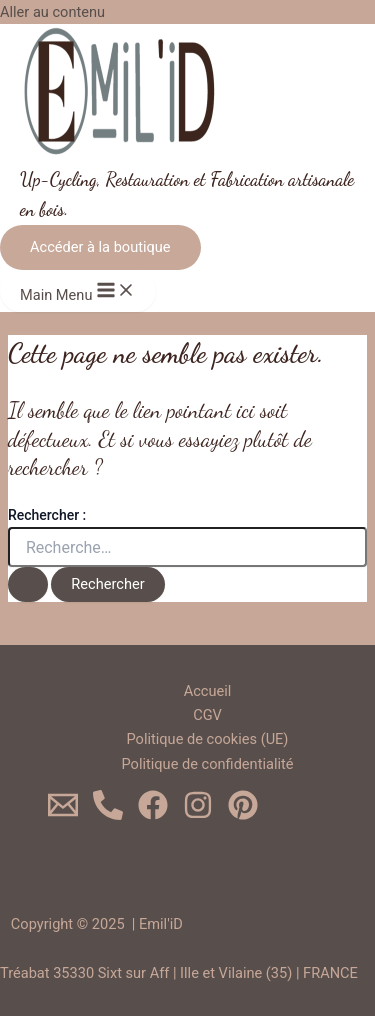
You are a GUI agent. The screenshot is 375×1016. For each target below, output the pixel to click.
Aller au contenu (52, 12)
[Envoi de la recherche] (28, 584)
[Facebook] (153, 815)
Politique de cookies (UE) (208, 739)
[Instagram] (198, 815)
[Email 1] (63, 815)
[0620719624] (108, 815)
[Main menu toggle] (78, 291)
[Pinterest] (243, 815)
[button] (100, 247)
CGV (207, 715)
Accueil (208, 691)
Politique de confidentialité (208, 764)
